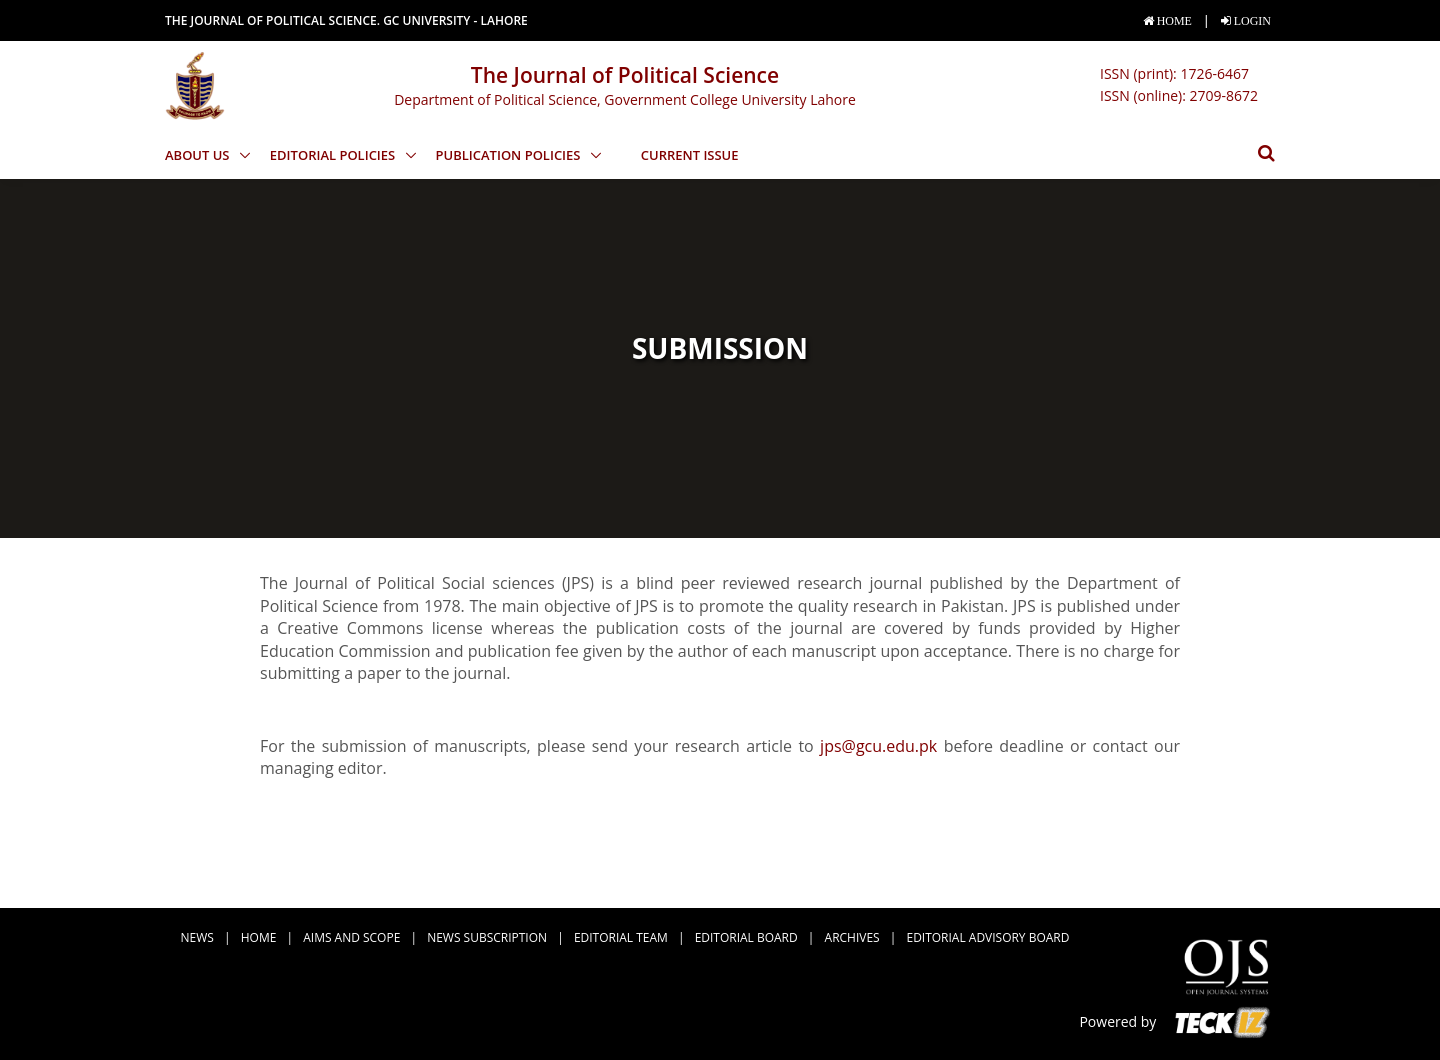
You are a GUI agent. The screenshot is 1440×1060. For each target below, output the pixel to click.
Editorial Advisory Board (988, 937)
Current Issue (690, 155)
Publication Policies (510, 155)
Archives (852, 937)
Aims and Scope (351, 937)
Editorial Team (621, 937)
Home (259, 937)
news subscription (487, 937)
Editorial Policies (334, 155)
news (197, 937)
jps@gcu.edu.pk (878, 746)
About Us (199, 155)
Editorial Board (746, 937)
